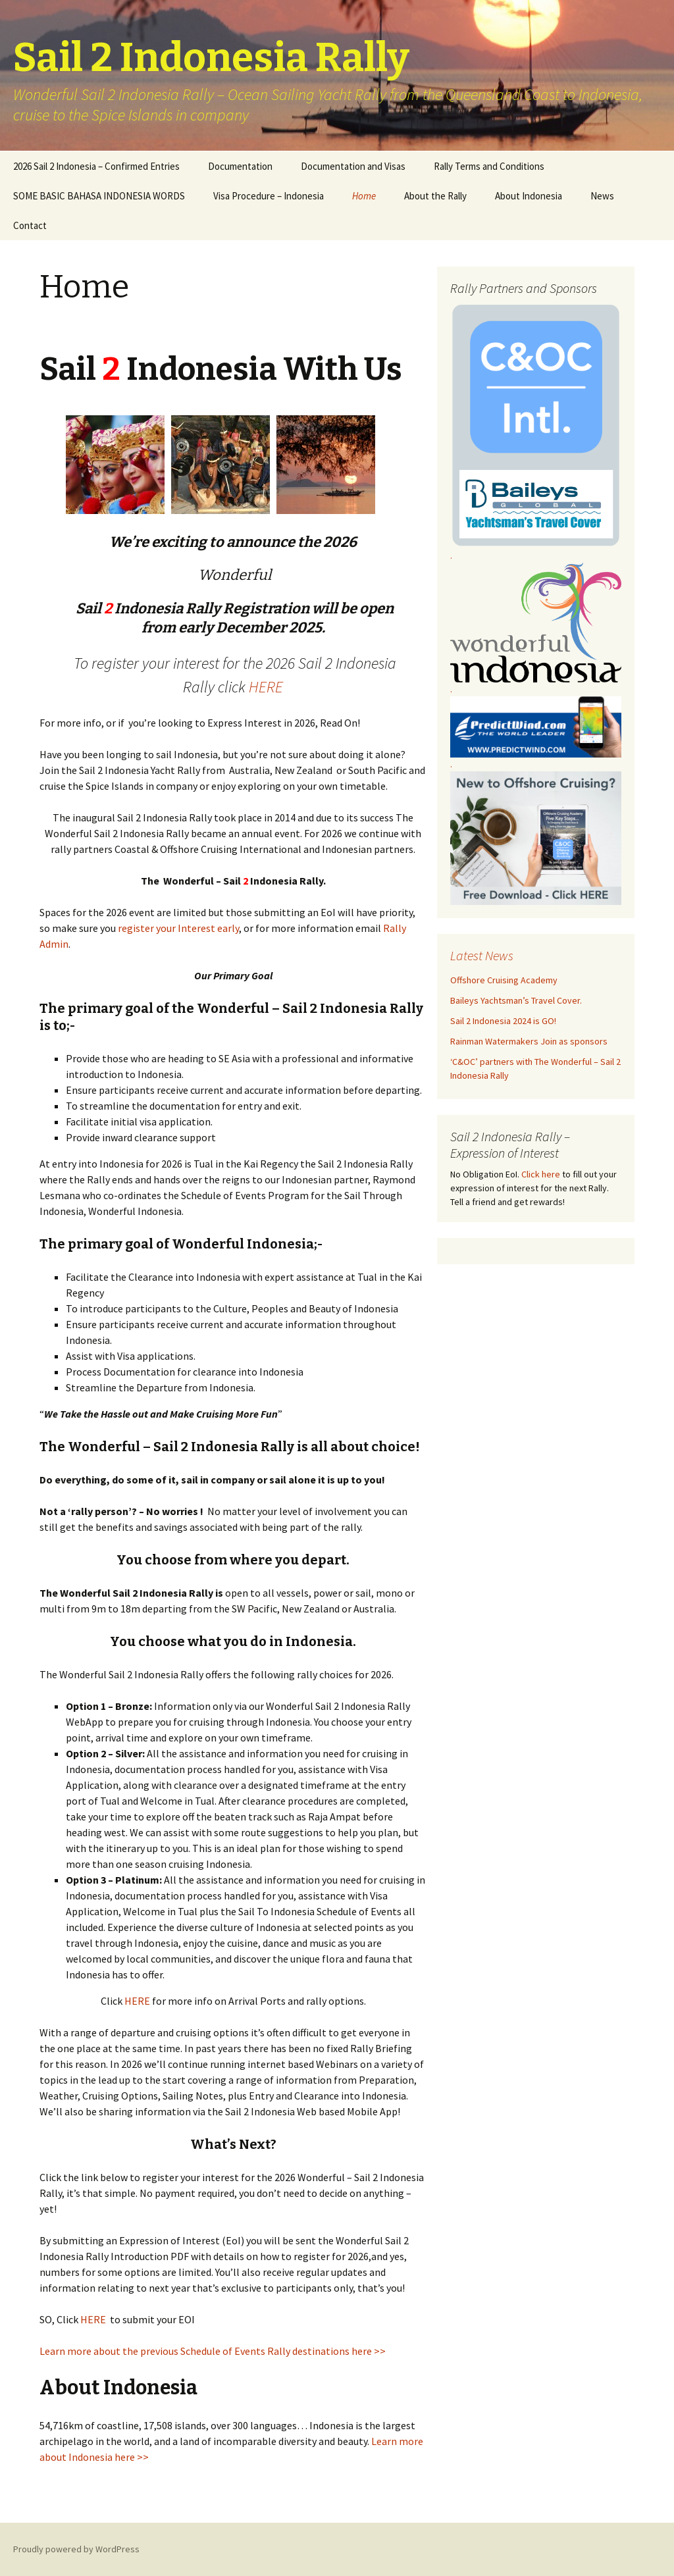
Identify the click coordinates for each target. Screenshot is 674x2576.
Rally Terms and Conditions (489, 166)
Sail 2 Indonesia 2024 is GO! (503, 1021)
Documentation (240, 166)
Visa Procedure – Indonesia (268, 196)
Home (364, 196)
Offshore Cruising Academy (503, 980)
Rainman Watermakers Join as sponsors (529, 1041)
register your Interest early (178, 928)
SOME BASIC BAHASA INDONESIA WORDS (99, 196)
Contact (30, 225)
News (602, 196)
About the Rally (435, 196)
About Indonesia (528, 196)
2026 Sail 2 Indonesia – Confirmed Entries (96, 166)
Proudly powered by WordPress (76, 2549)
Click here (540, 1174)
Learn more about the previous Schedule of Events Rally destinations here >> (212, 2350)
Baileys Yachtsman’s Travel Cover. (516, 1000)
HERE (266, 687)
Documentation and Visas (353, 166)
